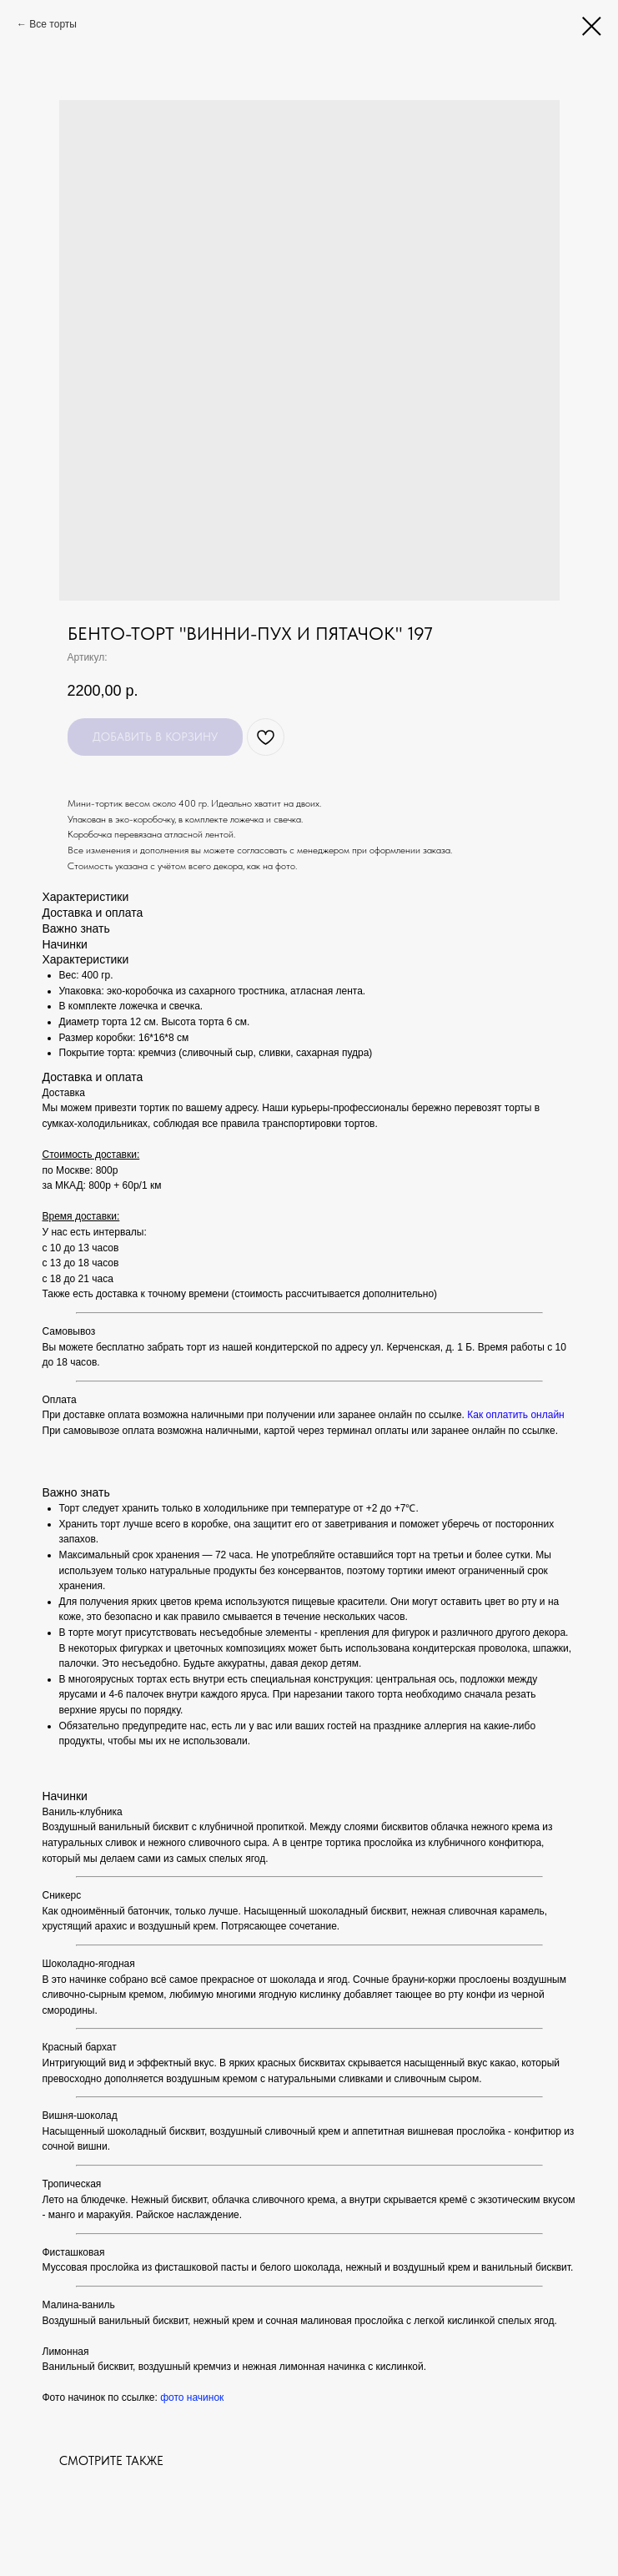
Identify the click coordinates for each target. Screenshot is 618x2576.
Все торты (53, 24)
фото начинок (192, 2397)
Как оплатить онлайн (515, 1415)
